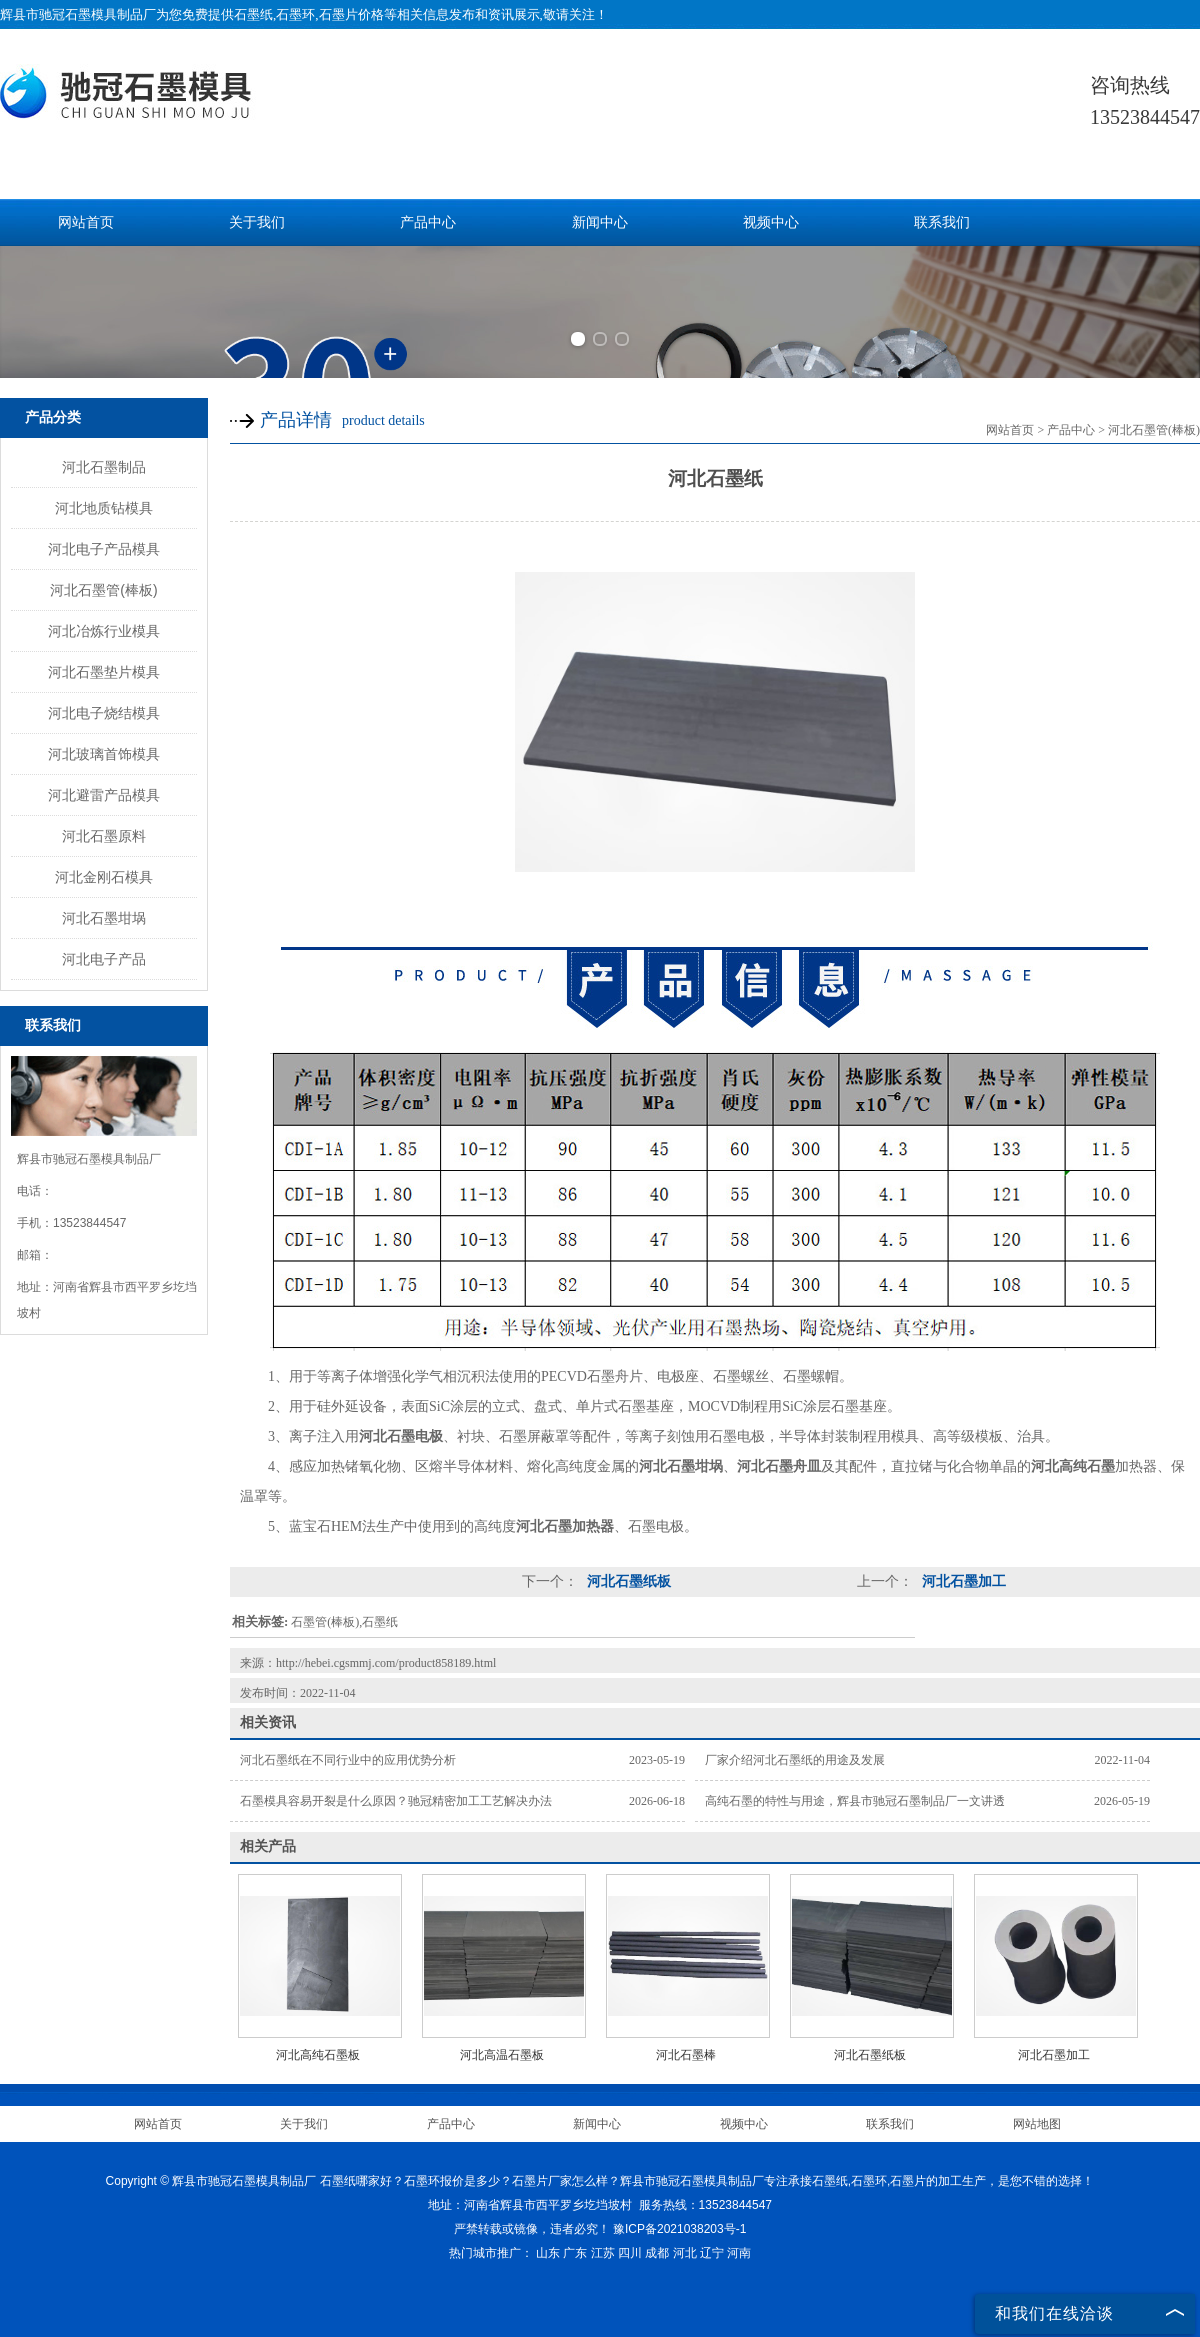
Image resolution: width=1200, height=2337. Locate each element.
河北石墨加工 (962, 1581)
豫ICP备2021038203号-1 (679, 2229)
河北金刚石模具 (104, 877)
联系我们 (942, 222)
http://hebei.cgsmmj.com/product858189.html (386, 1663)
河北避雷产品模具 (104, 795)
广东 (575, 2253)
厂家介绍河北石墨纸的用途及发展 (795, 1760)
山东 (548, 2253)
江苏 (603, 2253)
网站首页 (86, 222)
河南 (739, 2253)
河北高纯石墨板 (318, 2055)
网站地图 (1037, 2124)
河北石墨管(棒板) (103, 590)
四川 (630, 2253)
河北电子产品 (104, 959)
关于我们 (257, 222)
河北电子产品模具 (104, 549)
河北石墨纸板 (627, 1581)
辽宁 (712, 2253)
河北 (685, 2253)
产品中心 (428, 222)
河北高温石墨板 (502, 2055)
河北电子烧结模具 (104, 713)
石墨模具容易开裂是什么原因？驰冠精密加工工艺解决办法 (396, 1801)
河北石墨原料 (104, 836)
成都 (657, 2253)
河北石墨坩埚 (104, 918)
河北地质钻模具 (104, 508)
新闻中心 (600, 222)
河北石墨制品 (104, 467)
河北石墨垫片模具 (104, 672)
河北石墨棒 (686, 2055)
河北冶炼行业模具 (104, 631)
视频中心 (771, 222)
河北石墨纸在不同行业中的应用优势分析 (348, 1760)
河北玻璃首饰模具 (104, 754)
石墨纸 (253, 14)
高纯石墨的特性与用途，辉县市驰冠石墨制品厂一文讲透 (855, 1801)
